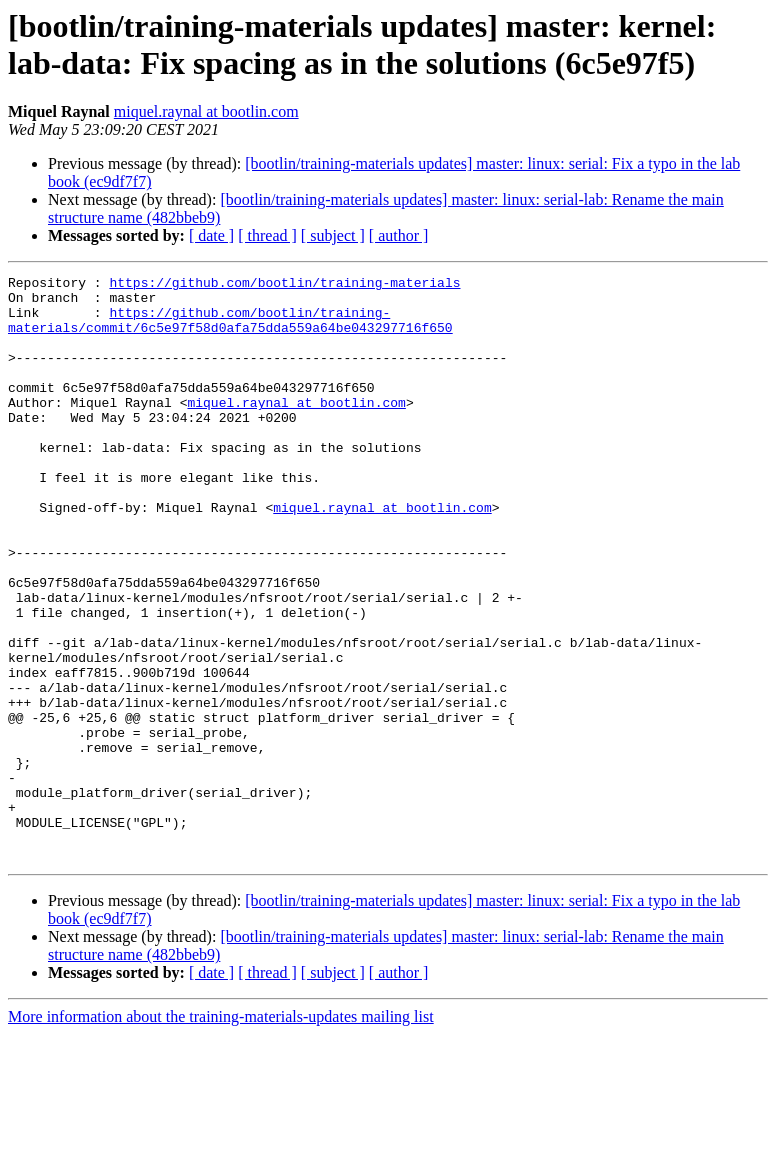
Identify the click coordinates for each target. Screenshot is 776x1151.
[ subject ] (333, 235)
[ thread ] (267, 235)
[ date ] (211, 235)
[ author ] (399, 235)
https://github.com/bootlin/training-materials (284, 285)
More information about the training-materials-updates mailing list (221, 1133)
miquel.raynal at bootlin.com (206, 111)
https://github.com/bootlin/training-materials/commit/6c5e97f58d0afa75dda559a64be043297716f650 (230, 330)
